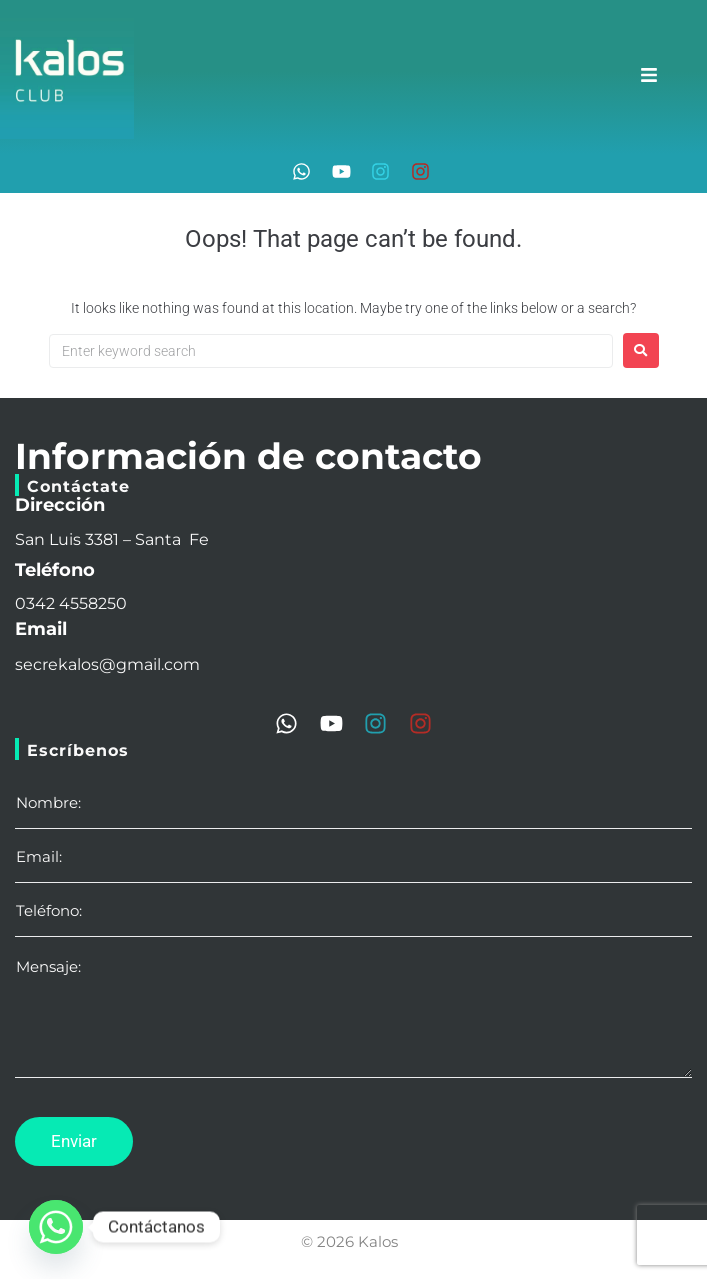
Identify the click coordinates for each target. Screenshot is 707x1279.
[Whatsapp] (56, 1227)
